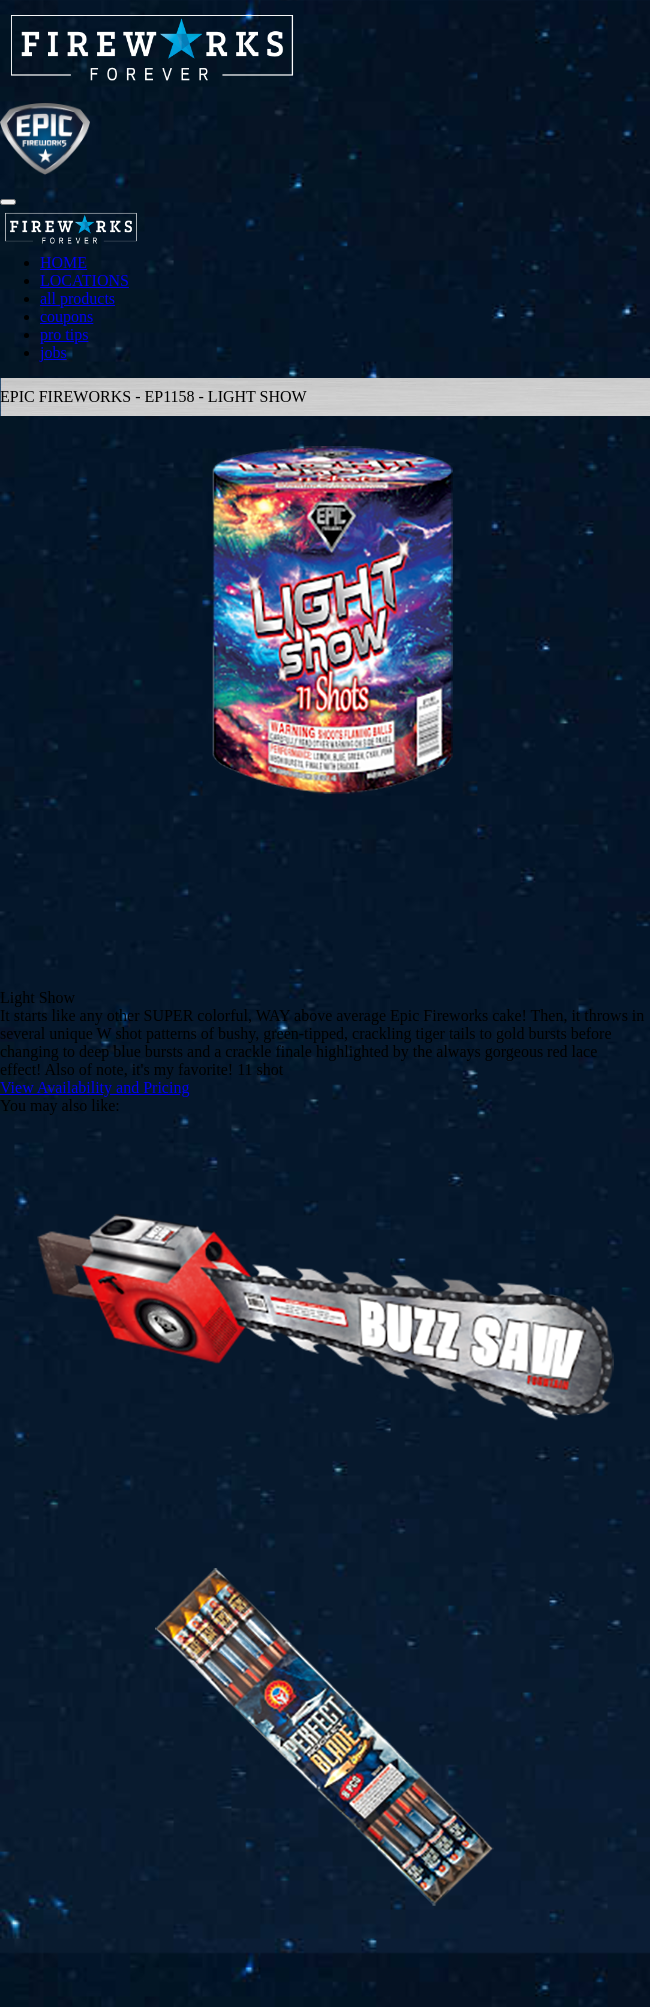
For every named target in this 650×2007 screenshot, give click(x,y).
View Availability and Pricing (94, 1087)
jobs (53, 352)
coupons (66, 316)
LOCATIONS (84, 280)
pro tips (64, 334)
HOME (63, 262)
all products (77, 298)
